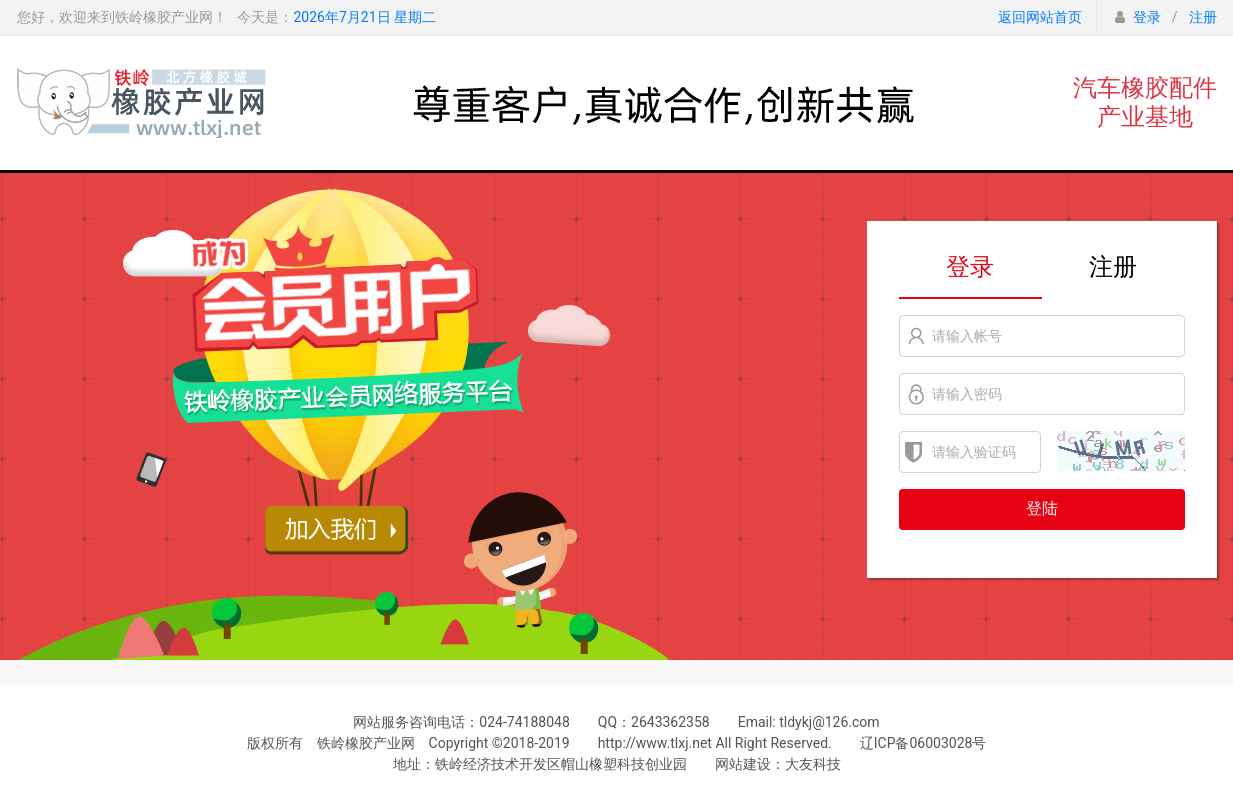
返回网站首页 (1040, 17)
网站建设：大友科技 (778, 764)
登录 (1147, 17)
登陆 (1042, 508)
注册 (1203, 17)
